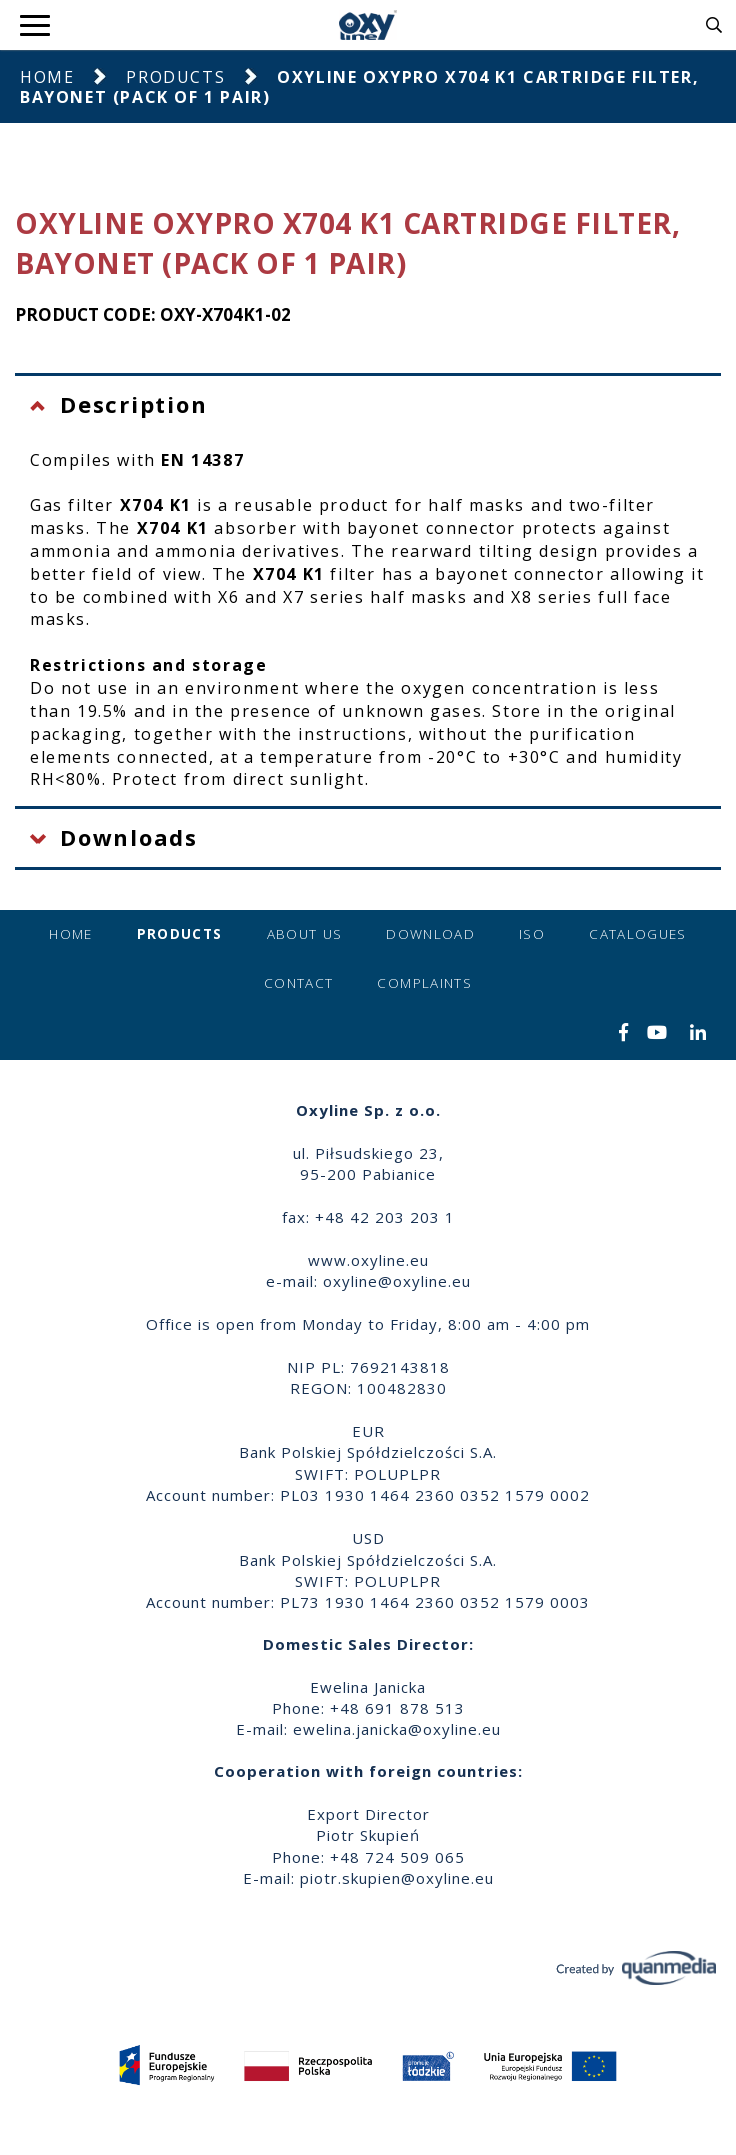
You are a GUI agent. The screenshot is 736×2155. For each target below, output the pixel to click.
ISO (532, 934)
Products (175, 77)
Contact (298, 983)
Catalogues (638, 934)
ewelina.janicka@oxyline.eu (397, 1729)
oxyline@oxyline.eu (397, 1281)
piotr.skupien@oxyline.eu (397, 1878)
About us (305, 934)
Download (430, 934)
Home (47, 77)
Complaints (424, 983)
